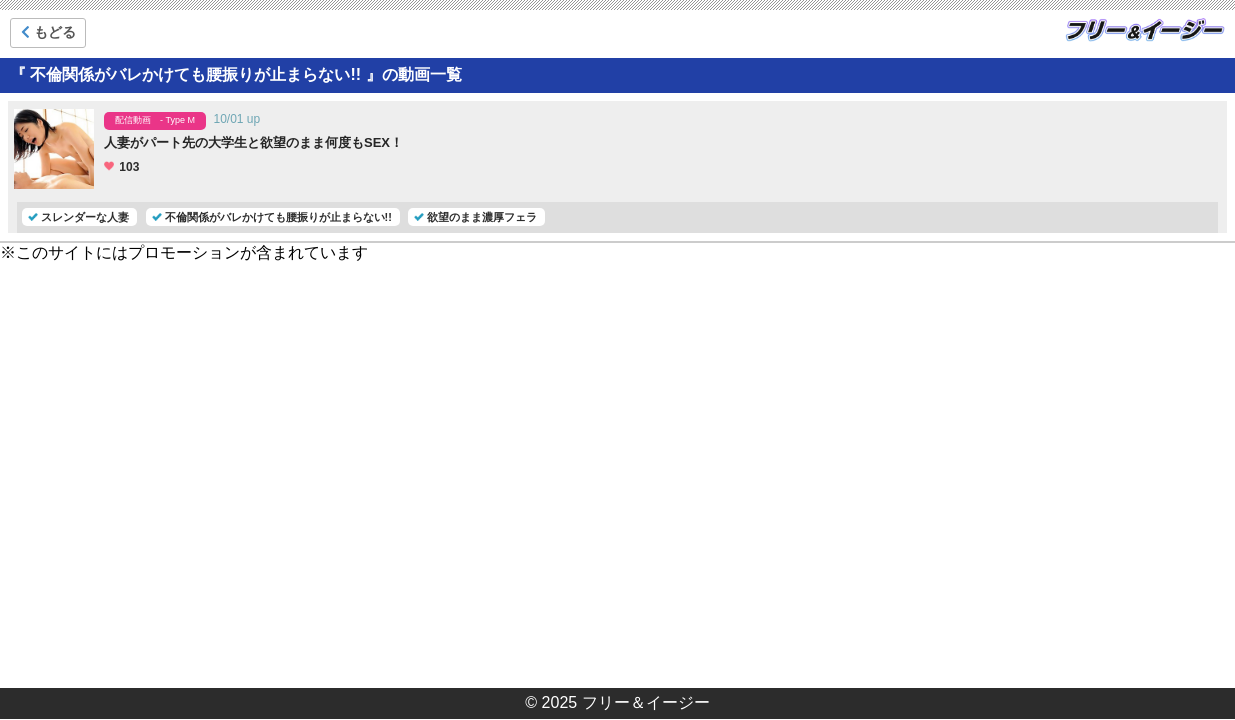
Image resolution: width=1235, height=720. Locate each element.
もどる (48, 32)
